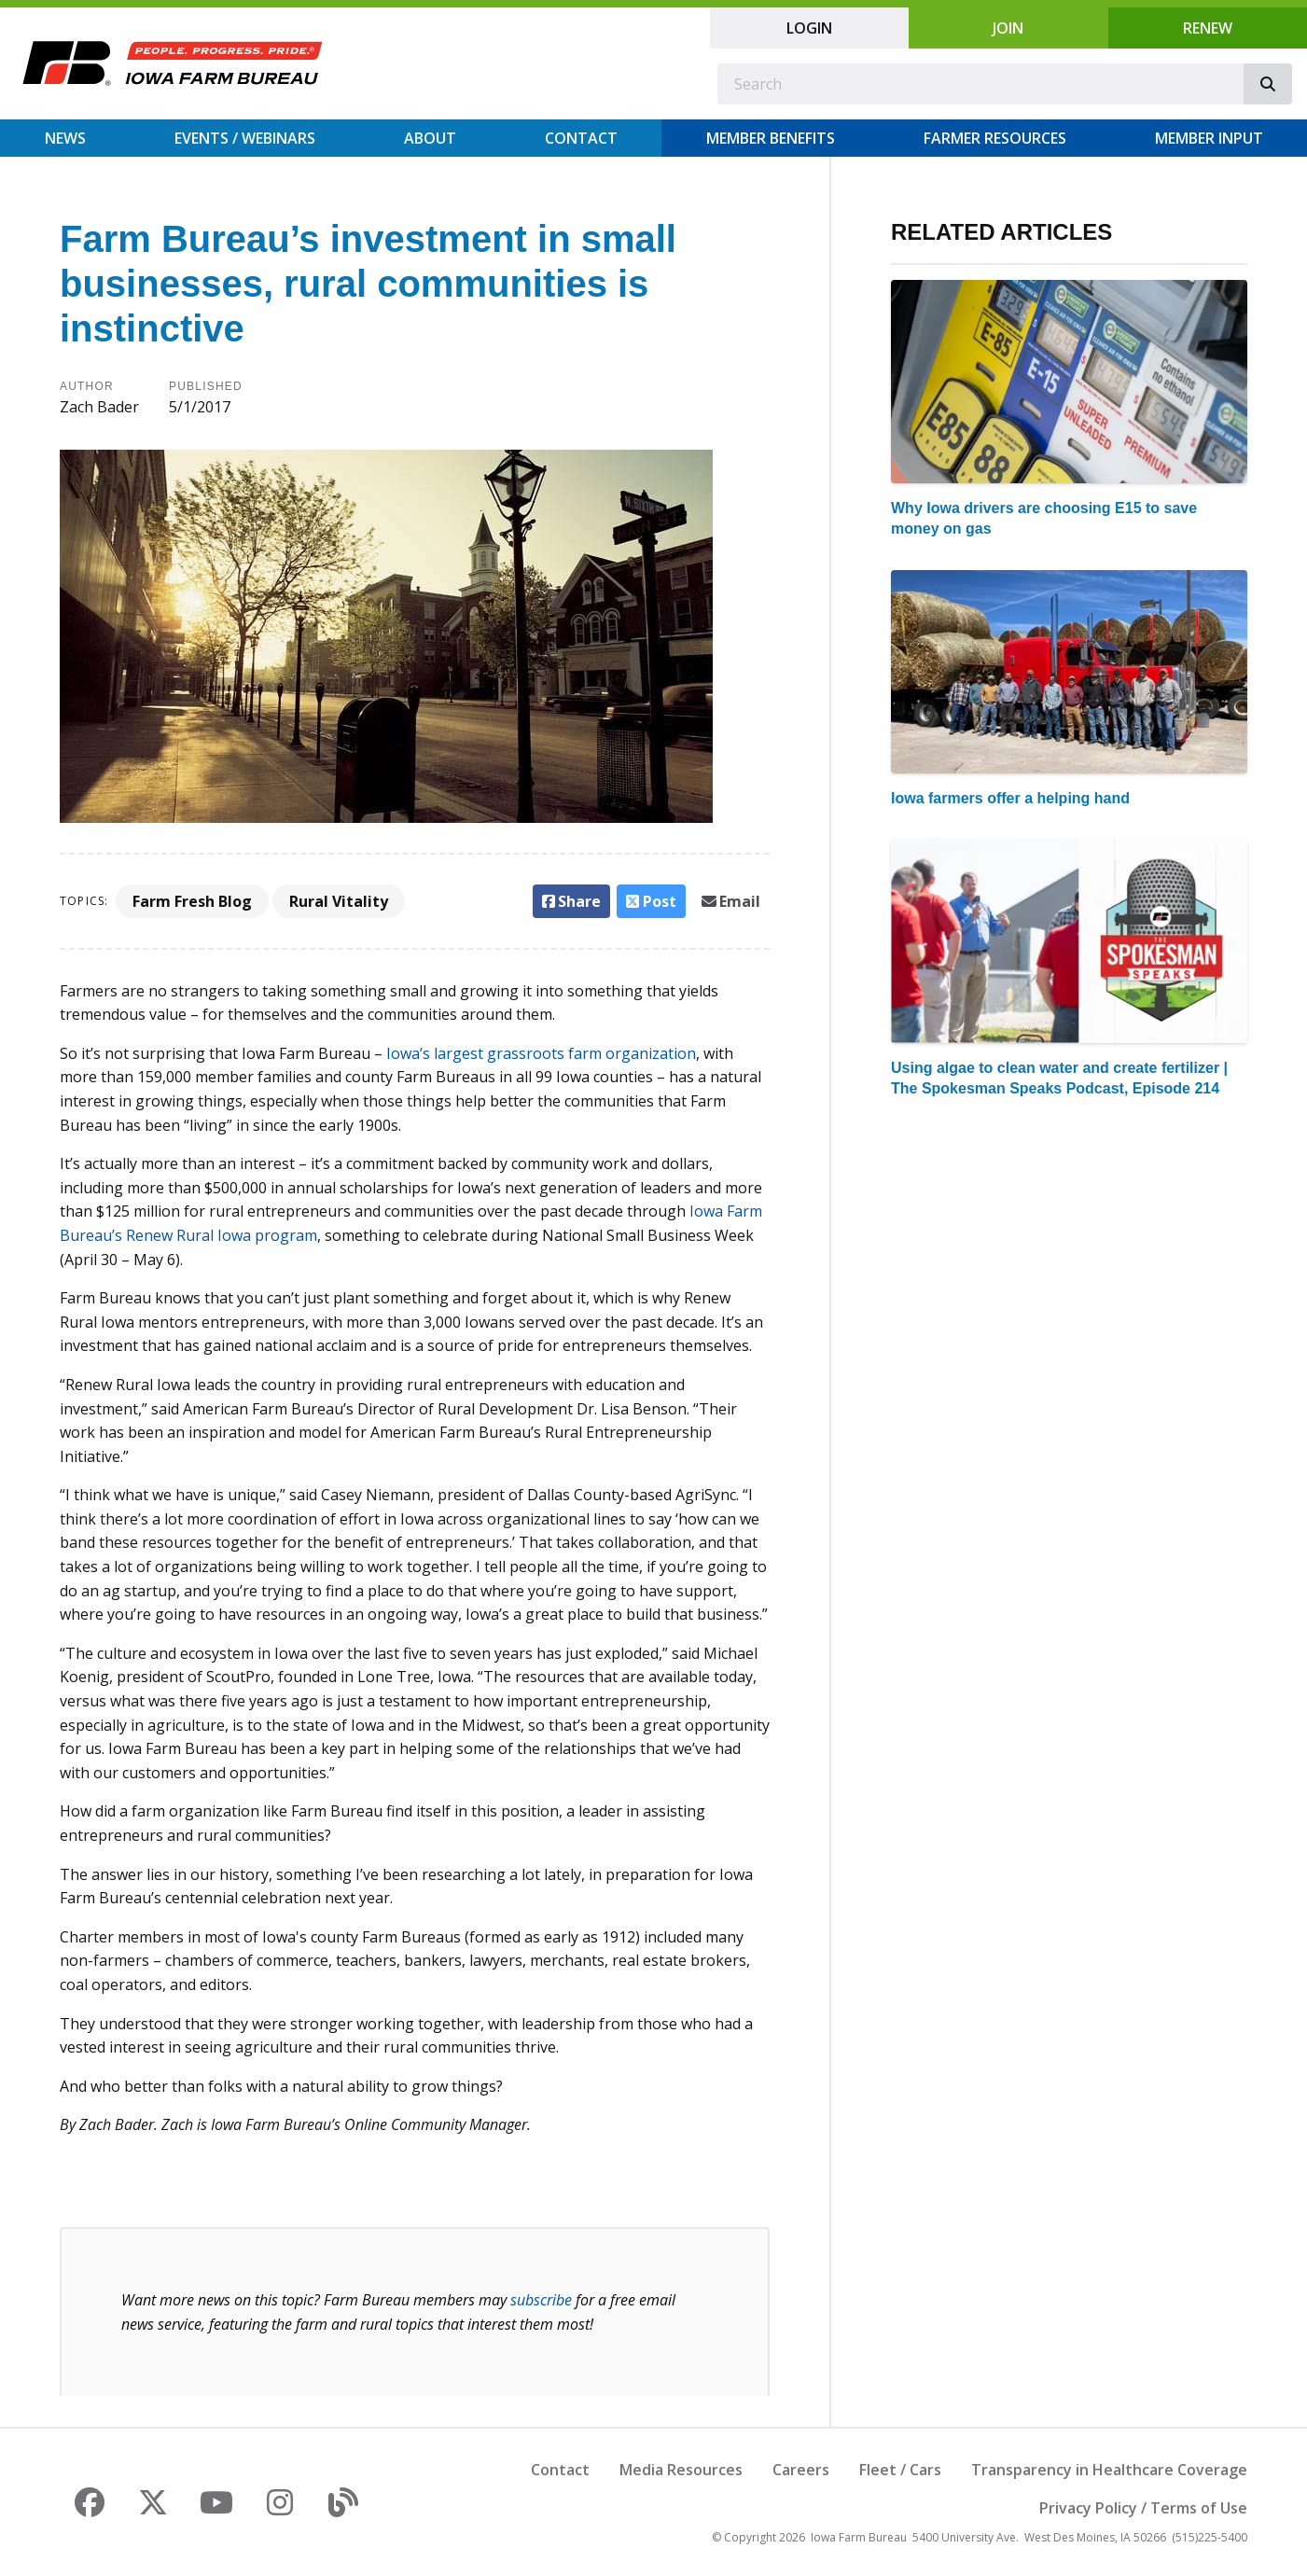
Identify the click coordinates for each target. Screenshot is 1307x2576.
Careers (800, 2469)
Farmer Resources (995, 138)
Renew (1207, 28)
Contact (581, 138)
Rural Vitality (338, 901)
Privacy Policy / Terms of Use (1143, 2508)
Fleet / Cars (900, 2469)
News (65, 138)
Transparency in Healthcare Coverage (1109, 2469)
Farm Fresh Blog (192, 901)
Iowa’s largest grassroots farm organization (541, 1053)
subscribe (541, 2300)
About (430, 138)
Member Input (1209, 138)
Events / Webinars (244, 138)
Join (1008, 28)
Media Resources (681, 2469)
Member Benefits (770, 138)
